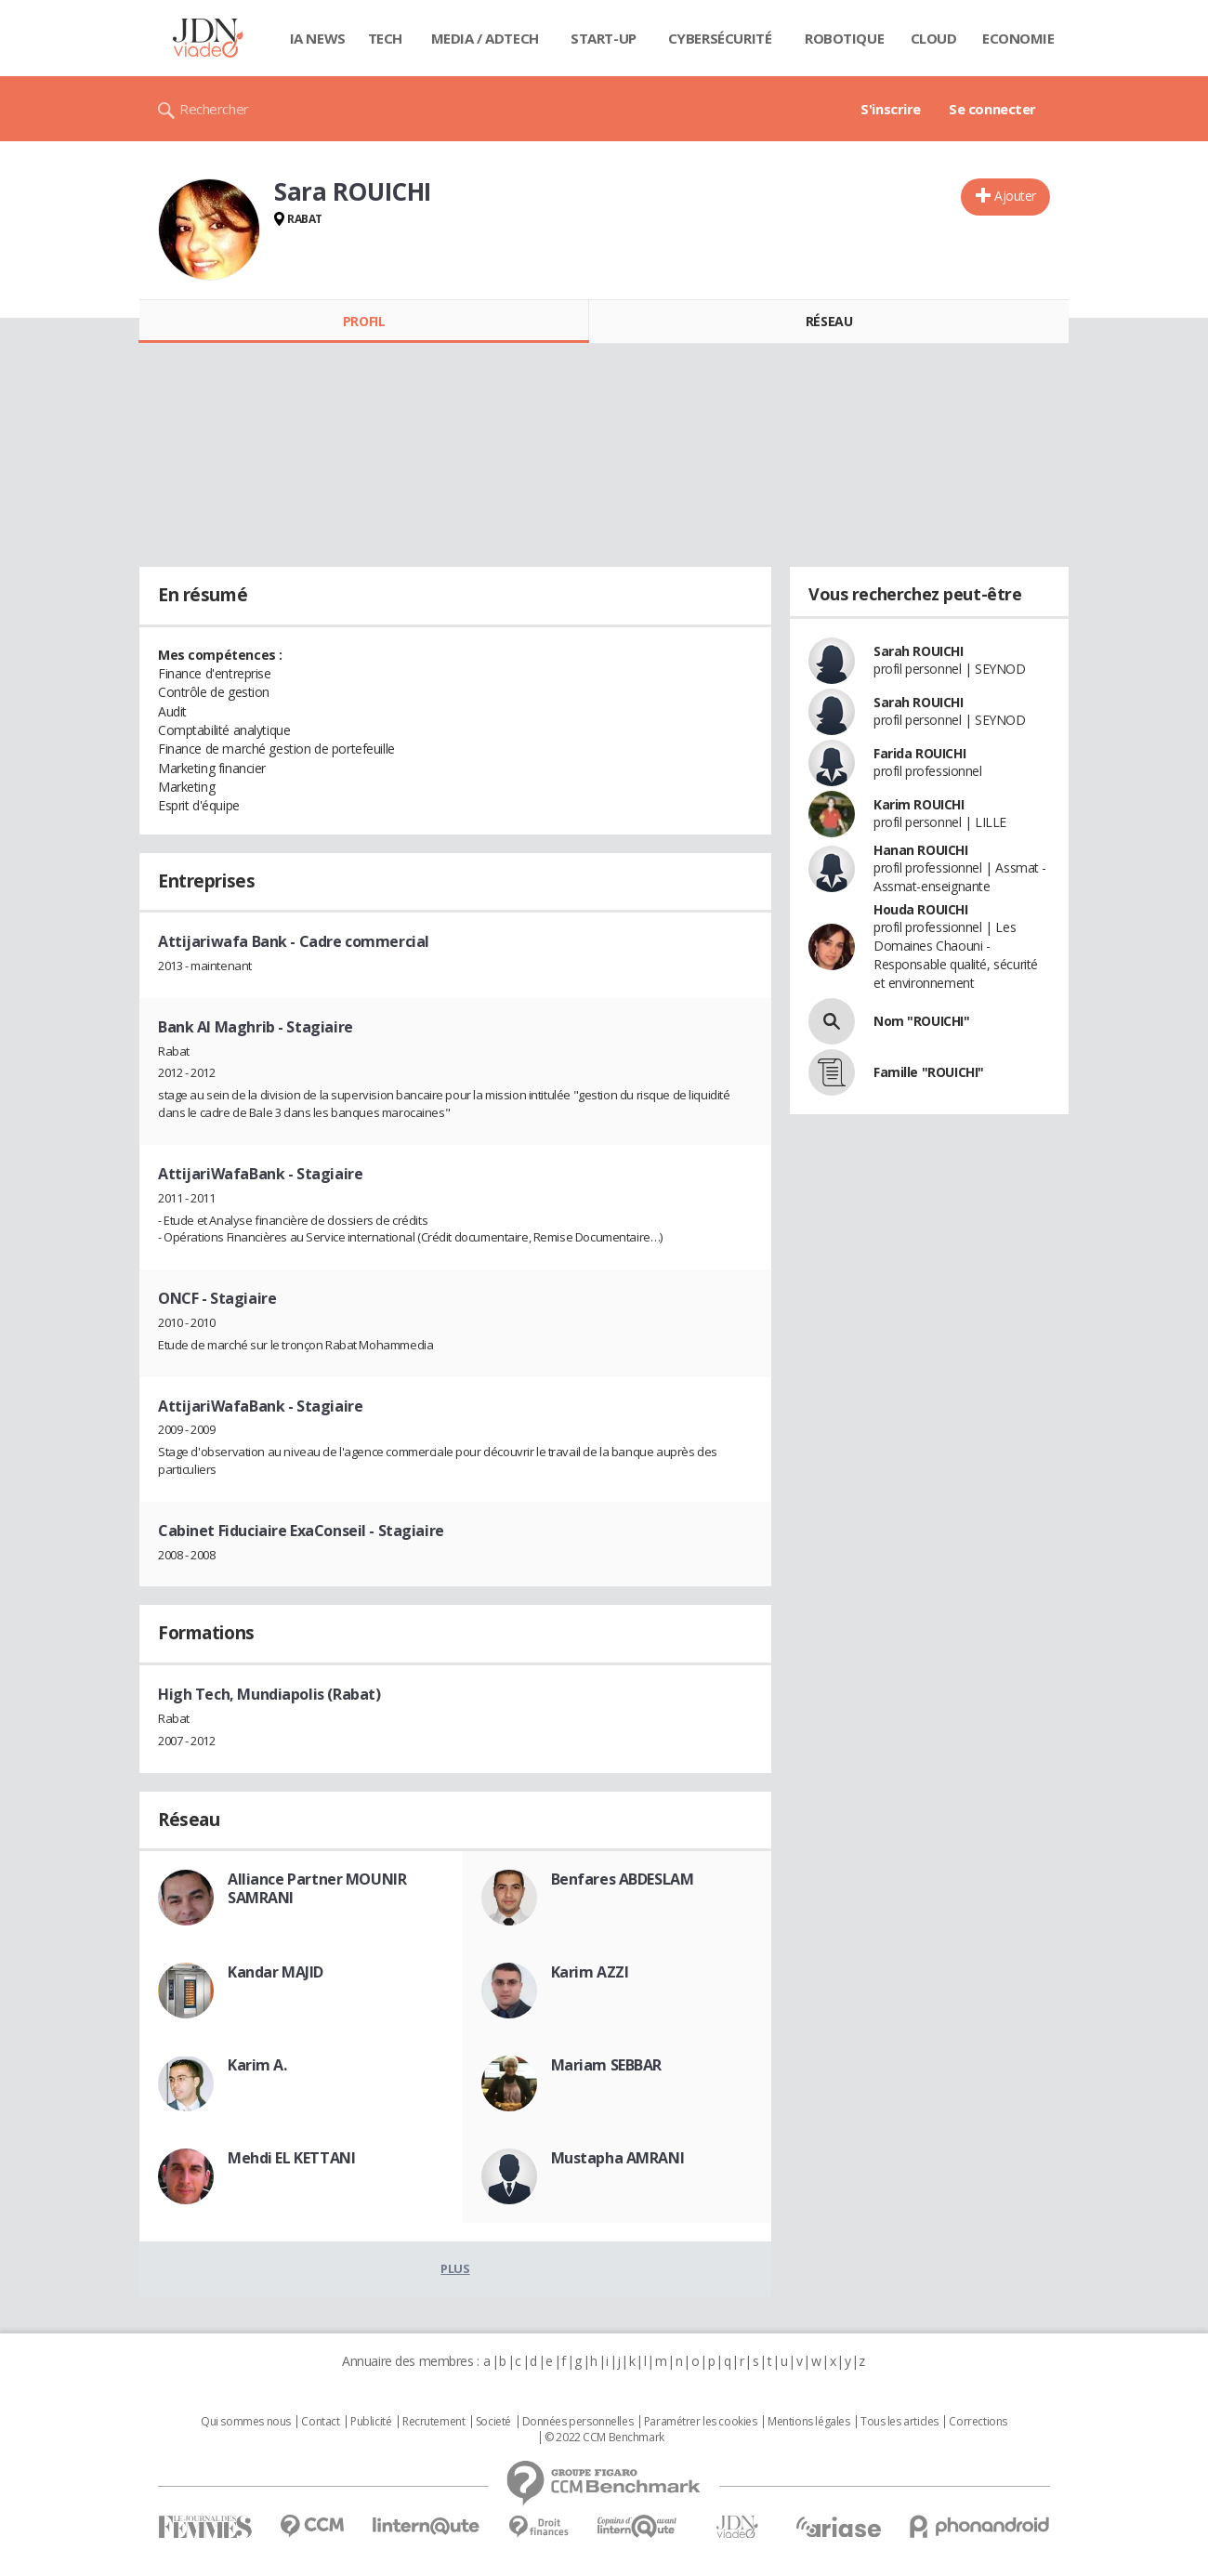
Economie (1018, 38)
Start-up (604, 38)
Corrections (977, 2421)
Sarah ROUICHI (918, 651)
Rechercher (214, 108)
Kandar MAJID (275, 1972)
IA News (318, 38)
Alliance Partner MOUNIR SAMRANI (317, 1888)
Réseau (829, 321)
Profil (364, 321)
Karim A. (257, 2065)
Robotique (844, 38)
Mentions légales (808, 2421)
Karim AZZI (590, 1972)
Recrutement (433, 2421)
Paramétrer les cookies (700, 2421)
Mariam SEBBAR (607, 2065)
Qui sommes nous (246, 2421)
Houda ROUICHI (920, 909)
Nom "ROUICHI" (921, 1021)
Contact (320, 2421)
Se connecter (992, 108)
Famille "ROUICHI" (928, 1072)
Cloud (934, 38)
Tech (385, 38)
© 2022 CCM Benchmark (604, 2437)
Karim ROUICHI (919, 804)
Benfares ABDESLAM (622, 1879)
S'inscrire (890, 108)
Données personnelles (578, 2421)
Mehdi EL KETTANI (291, 2158)
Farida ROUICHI (919, 753)
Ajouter (1015, 195)
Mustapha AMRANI (618, 2158)
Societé (493, 2421)
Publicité (370, 2421)
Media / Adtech (485, 38)
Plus (454, 2268)
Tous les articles (899, 2421)
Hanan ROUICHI (920, 850)
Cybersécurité (720, 38)
